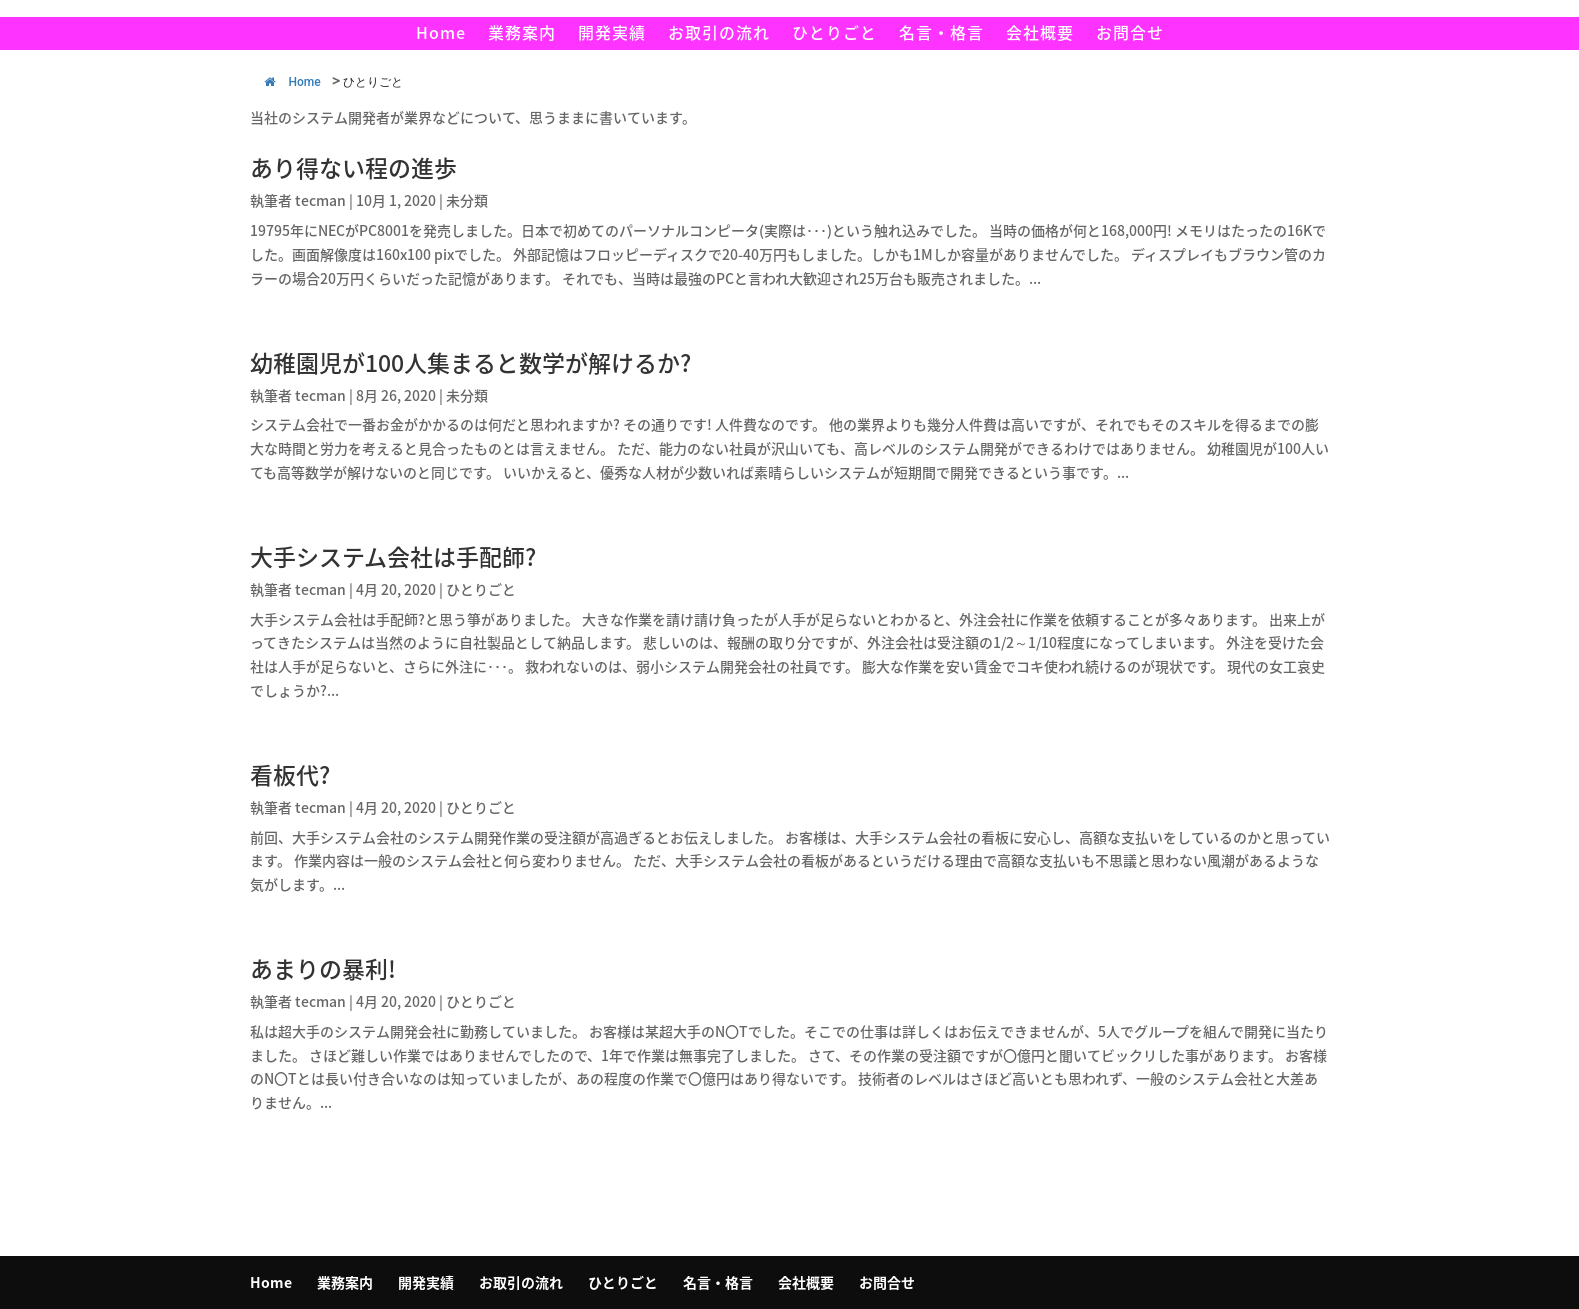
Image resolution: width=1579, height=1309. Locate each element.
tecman (320, 200)
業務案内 (522, 34)
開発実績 (612, 34)
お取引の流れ (719, 34)
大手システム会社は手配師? (393, 556)
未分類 (467, 200)
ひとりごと (834, 34)
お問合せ (1130, 34)
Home (441, 34)
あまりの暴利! (323, 968)
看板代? (290, 774)
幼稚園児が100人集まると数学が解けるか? (470, 362)
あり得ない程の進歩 (353, 167)
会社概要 (1040, 34)
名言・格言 (941, 34)
